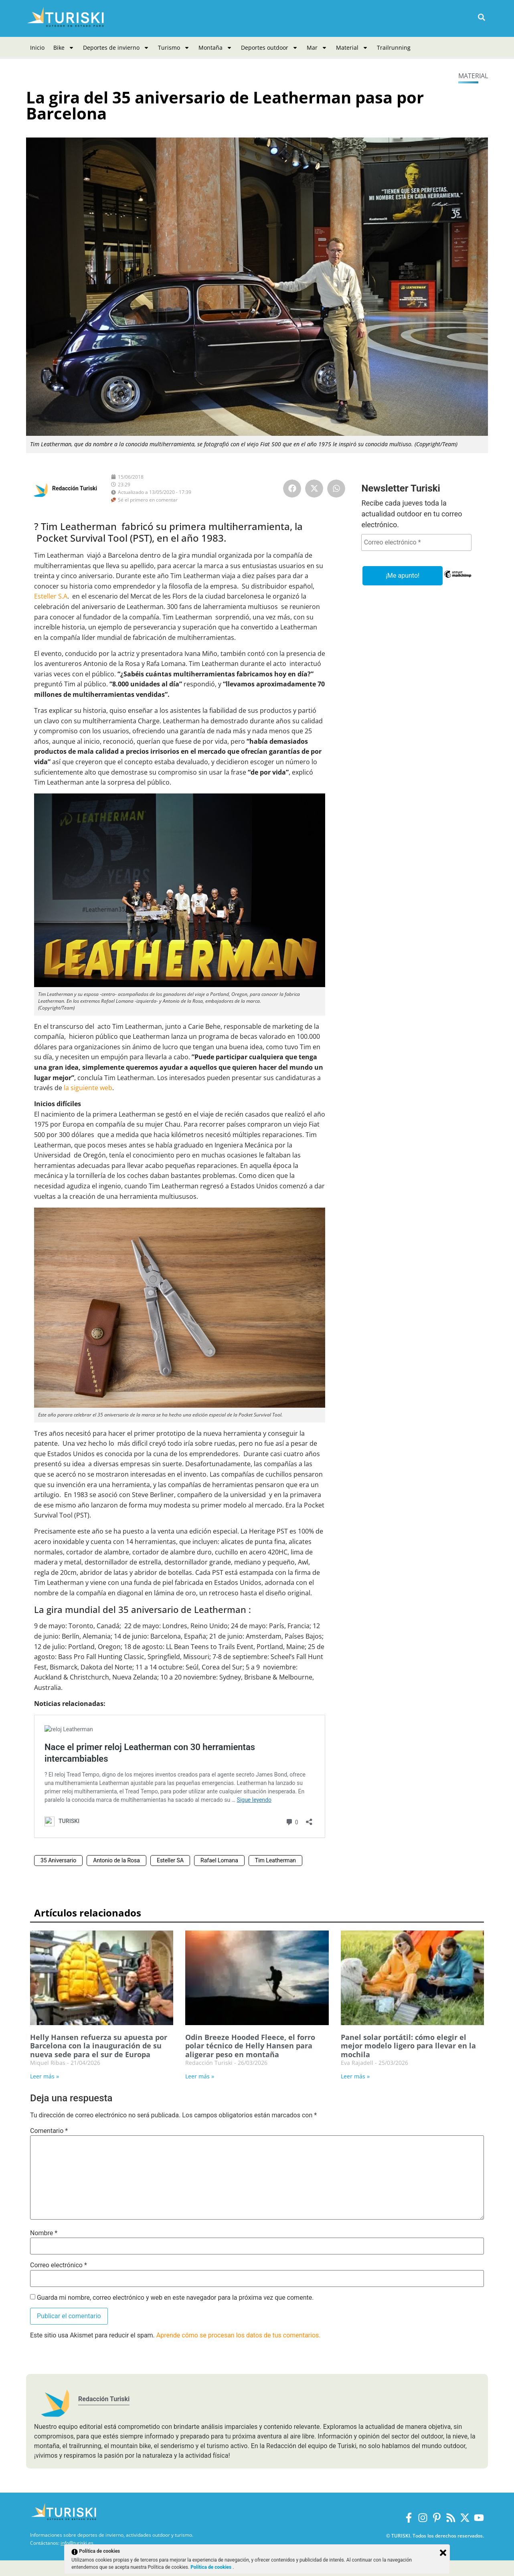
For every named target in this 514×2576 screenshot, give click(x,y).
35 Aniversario (58, 1860)
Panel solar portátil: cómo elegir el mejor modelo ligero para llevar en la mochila (408, 2045)
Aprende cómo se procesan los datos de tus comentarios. (238, 2335)
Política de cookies (211, 2567)
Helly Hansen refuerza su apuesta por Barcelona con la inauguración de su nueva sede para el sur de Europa (98, 2045)
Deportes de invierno (116, 48)
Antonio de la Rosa (116, 1860)
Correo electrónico (58, 2265)
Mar (317, 48)
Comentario (49, 2131)
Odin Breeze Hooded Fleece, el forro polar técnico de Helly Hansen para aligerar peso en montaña (250, 2045)
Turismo (174, 48)
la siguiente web (88, 1087)
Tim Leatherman (275, 1860)
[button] (481, 17)
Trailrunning (394, 47)
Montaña (215, 48)
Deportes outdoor (269, 48)
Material (352, 48)
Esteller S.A (50, 596)
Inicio (37, 47)
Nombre (43, 2233)
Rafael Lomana (219, 1860)
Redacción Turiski (74, 488)
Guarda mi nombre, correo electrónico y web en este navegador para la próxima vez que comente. (175, 2298)
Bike (63, 48)
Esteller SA (170, 1860)
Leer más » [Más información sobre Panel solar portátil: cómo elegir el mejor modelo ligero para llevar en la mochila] (355, 2076)
